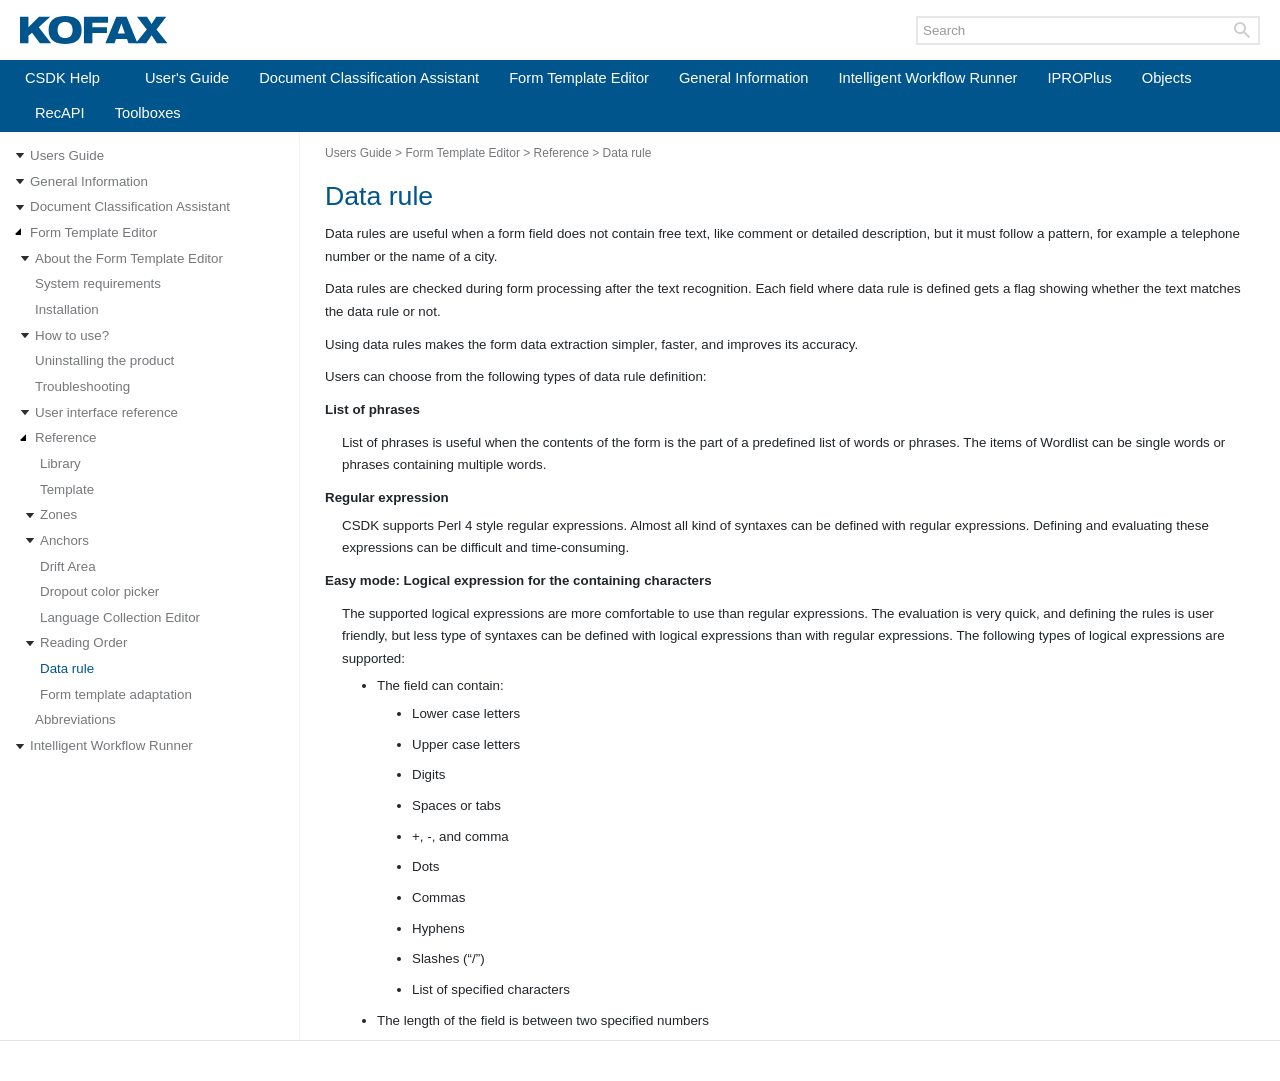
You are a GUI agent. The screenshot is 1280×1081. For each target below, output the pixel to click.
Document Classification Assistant (369, 78)
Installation (67, 309)
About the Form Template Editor (129, 258)
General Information (744, 78)
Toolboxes (148, 113)
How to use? (72, 335)
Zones (58, 514)
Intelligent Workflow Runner (928, 78)
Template (67, 489)
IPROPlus (1079, 78)
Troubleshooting (82, 386)
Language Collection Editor (120, 617)
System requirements (98, 283)
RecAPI (60, 113)
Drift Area (68, 566)
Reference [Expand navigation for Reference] (66, 437)
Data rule (67, 668)
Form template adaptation (116, 694)
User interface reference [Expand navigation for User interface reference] (106, 412)
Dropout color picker (99, 591)
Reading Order (83, 642)
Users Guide (67, 155)
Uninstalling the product (104, 360)
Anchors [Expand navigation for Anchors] (64, 540)
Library (60, 463)
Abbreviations (75, 719)
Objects (1167, 78)
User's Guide (187, 78)
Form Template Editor (579, 78)
